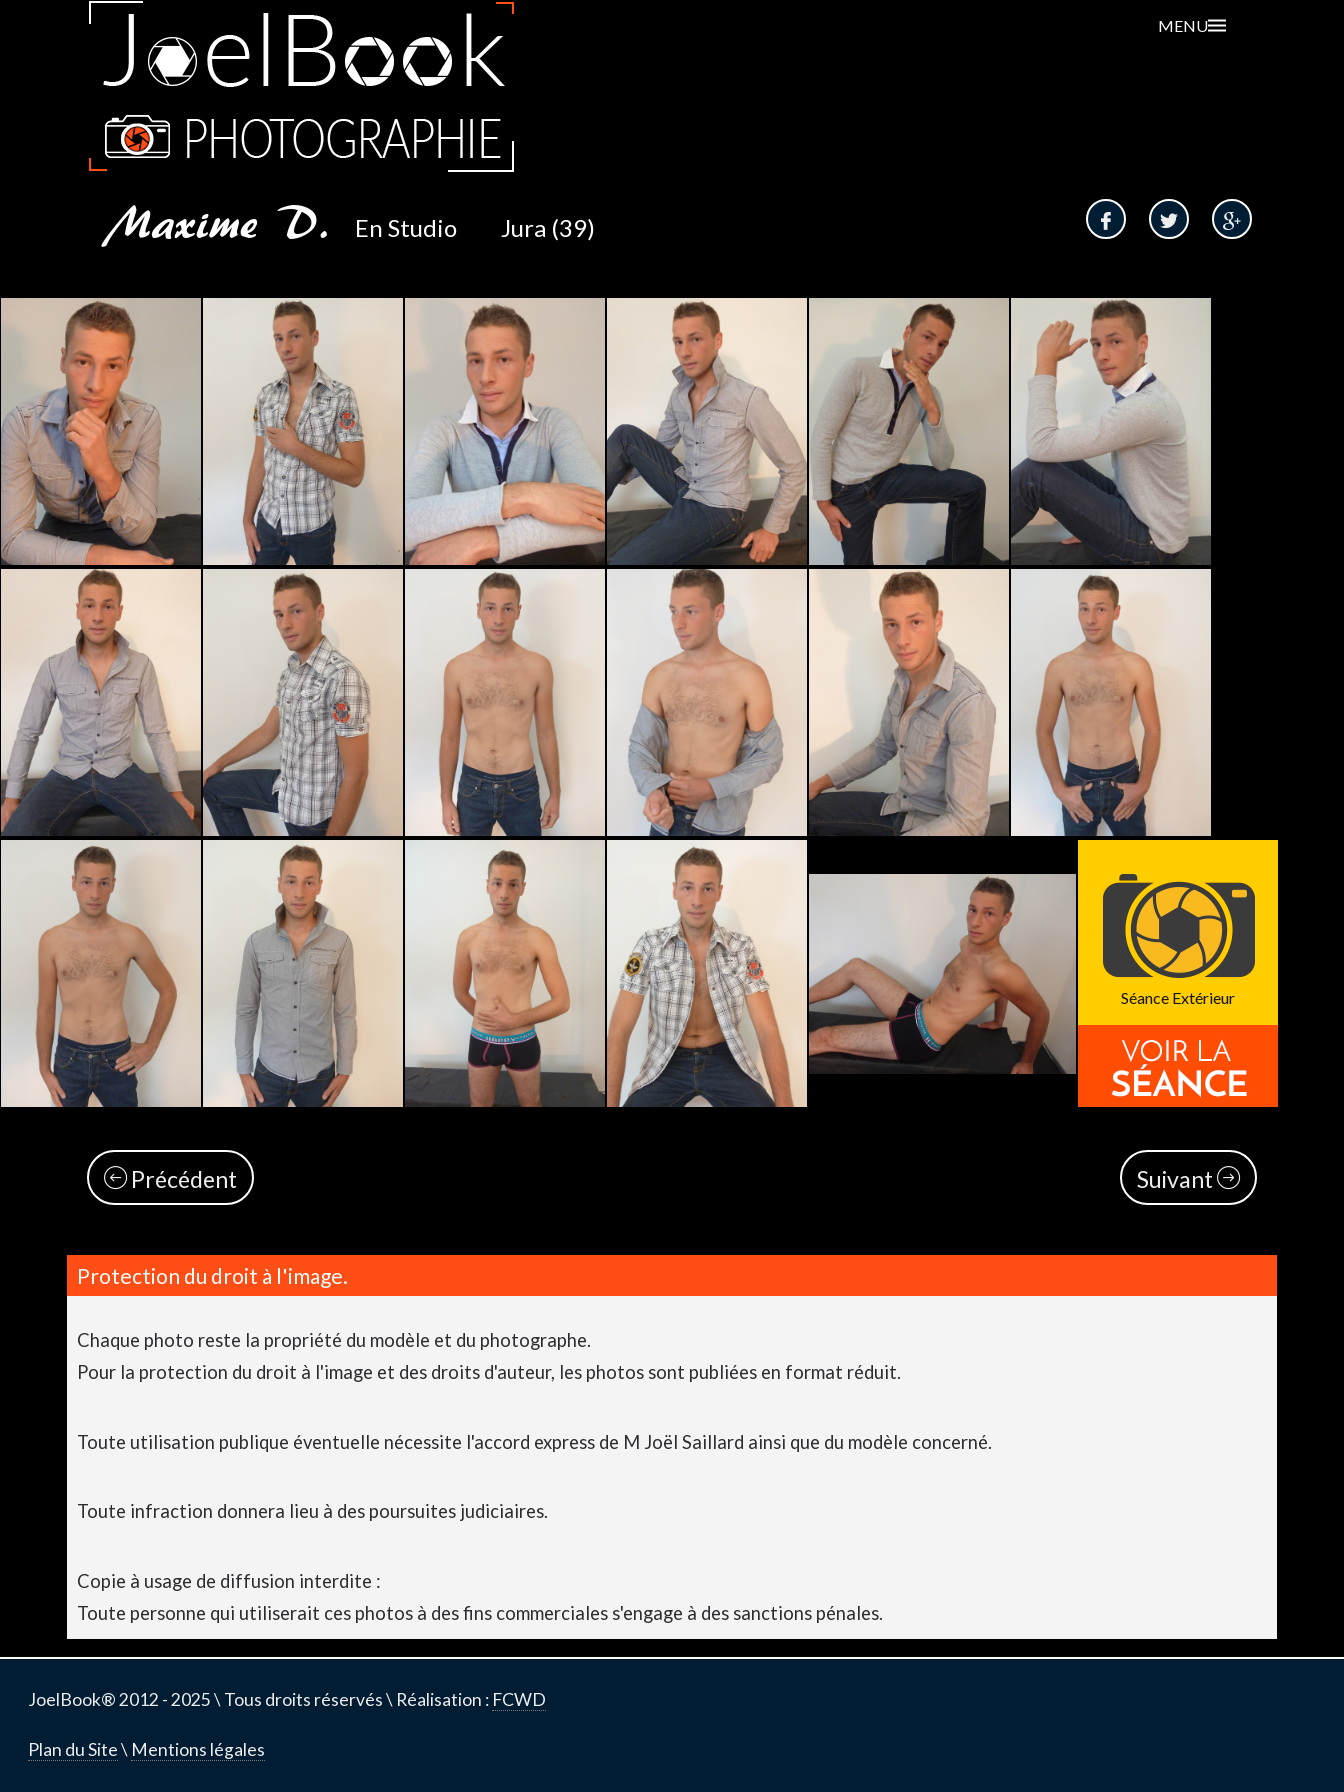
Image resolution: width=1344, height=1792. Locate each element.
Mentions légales (198, 1749)
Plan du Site (73, 1749)
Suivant (1188, 1179)
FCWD (519, 1699)
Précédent (170, 1179)
